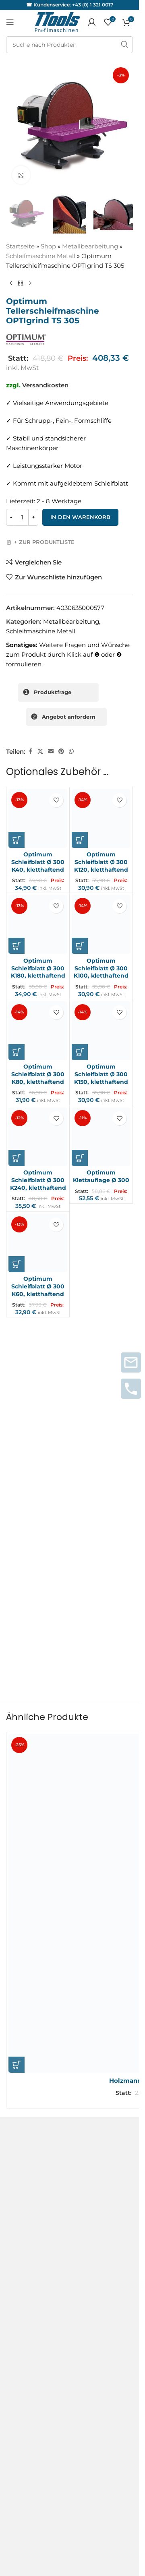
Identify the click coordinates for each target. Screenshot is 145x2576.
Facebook (20, 2298)
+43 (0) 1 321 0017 (92, 5)
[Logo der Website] (57, 21)
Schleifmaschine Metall (40, 256)
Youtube (18, 2313)
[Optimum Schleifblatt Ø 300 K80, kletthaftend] (37, 1030)
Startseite (20, 246)
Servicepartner (28, 2234)
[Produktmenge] (22, 517)
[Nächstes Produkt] (30, 283)
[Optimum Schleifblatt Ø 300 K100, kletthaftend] (101, 924)
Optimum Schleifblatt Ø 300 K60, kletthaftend (37, 1286)
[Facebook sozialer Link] (30, 751)
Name (17, 1549)
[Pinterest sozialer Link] (61, 751)
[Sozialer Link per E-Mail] (51, 751)
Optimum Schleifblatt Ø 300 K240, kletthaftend (38, 1180)
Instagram (21, 2284)
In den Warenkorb (80, 517)
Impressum (23, 2121)
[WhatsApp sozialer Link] (71, 751)
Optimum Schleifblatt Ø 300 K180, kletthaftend (38, 968)
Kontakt (18, 2107)
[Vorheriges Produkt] (11, 283)
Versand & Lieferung (36, 2150)
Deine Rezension (33, 1455)
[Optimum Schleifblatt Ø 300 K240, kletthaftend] (37, 1136)
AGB (13, 2092)
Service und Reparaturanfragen (52, 2201)
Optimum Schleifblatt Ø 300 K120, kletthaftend (101, 862)
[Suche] (69, 44)
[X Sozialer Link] (40, 751)
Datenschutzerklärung (40, 2136)
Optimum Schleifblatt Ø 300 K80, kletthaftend (37, 1074)
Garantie (19, 2217)
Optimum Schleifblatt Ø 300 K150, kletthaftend (101, 1074)
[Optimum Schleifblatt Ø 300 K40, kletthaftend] (37, 818)
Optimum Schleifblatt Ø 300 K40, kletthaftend (37, 862)
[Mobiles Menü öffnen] (10, 22)
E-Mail (17, 1584)
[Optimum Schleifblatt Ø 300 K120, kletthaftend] (101, 818)
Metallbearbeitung (90, 246)
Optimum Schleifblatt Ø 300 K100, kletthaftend (101, 968)
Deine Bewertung (34, 1441)
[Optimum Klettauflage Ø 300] (101, 1136)
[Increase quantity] (33, 517)
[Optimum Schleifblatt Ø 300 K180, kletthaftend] (37, 924)
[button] (16, 840)
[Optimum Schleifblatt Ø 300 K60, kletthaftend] (37, 1243)
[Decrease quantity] (11, 517)
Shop (48, 246)
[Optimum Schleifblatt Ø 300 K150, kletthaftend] (101, 1030)
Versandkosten (45, 385)
